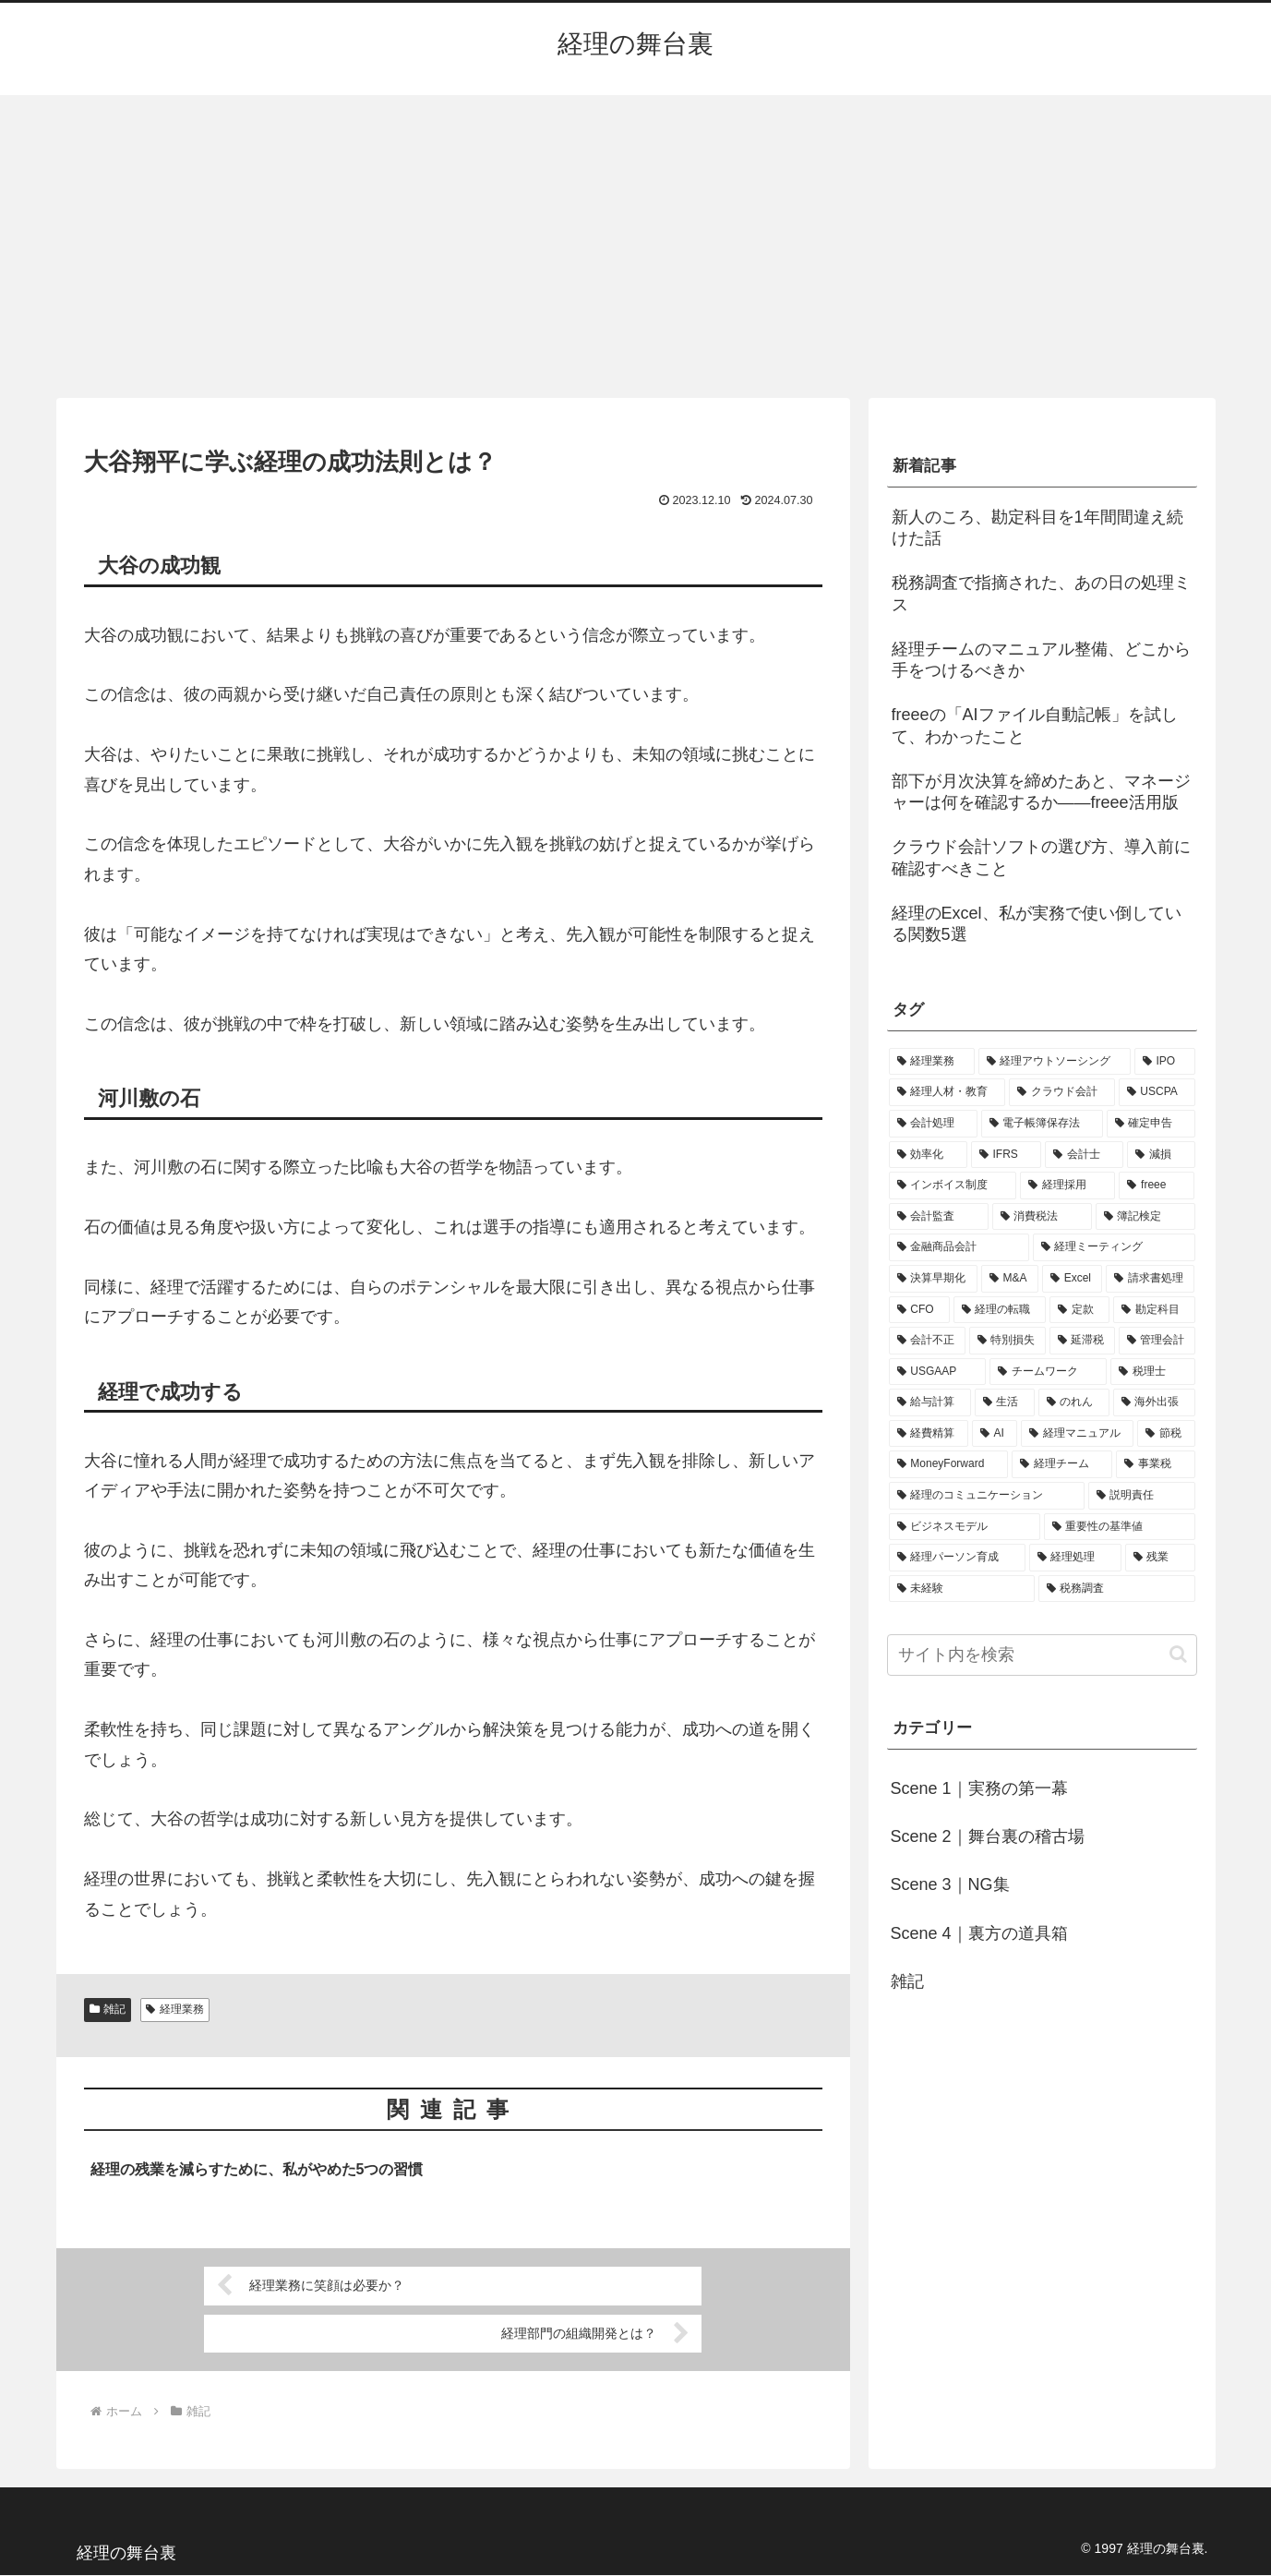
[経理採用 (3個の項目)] (1067, 1185)
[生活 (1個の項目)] (1005, 1402)
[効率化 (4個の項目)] (928, 1155)
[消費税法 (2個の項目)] (1042, 1217)
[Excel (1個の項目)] (1072, 1279)
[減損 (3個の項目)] (1160, 1155)
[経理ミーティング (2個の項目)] (1114, 1247)
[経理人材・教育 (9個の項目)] (947, 1092)
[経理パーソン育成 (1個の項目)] (957, 1557)
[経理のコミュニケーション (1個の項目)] (987, 1496)
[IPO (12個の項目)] (1164, 1062)
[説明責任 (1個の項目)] (1141, 1496)
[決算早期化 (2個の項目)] (933, 1279)
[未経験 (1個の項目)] (962, 1589)
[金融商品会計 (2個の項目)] (959, 1247)
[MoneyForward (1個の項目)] (948, 1464)
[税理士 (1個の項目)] (1152, 1372)
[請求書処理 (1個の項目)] (1150, 1279)
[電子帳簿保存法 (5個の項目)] (1042, 1124)
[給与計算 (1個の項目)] (930, 1402)
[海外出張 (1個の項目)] (1154, 1402)
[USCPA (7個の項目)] (1157, 1092)
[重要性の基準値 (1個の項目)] (1119, 1527)
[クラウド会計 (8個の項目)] (1062, 1092)
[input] (1042, 1655)
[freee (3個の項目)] (1156, 1185)
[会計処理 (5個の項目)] (933, 1124)
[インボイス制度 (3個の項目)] (953, 1185)
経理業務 (175, 2009)
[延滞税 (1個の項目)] (1082, 1340)
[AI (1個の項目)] (995, 1434)
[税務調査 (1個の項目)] (1116, 1589)
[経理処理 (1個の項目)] (1075, 1557)
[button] (1178, 1654)
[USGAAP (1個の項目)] (937, 1372)
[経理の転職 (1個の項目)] (1000, 1310)
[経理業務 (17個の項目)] (932, 1062)
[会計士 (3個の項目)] (1084, 1155)
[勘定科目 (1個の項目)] (1154, 1310)
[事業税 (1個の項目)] (1155, 1464)
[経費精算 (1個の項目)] (928, 1434)
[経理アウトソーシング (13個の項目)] (1054, 1062)
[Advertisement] (636, 246)
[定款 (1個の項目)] (1079, 1310)
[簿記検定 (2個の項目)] (1145, 1217)
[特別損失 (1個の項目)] (1007, 1340)
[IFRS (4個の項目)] (1006, 1155)
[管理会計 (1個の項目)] (1157, 1340)
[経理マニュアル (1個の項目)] (1077, 1434)
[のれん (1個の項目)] (1073, 1402)
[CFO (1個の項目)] (919, 1310)
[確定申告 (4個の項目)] (1151, 1124)
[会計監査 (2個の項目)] (939, 1217)
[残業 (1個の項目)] (1160, 1557)
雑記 (108, 2009)
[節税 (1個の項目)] (1165, 1434)
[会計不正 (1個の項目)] (927, 1340)
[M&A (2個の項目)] (1009, 1279)
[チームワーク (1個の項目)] (1048, 1372)
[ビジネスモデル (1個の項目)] (964, 1527)
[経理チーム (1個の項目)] (1062, 1464)
